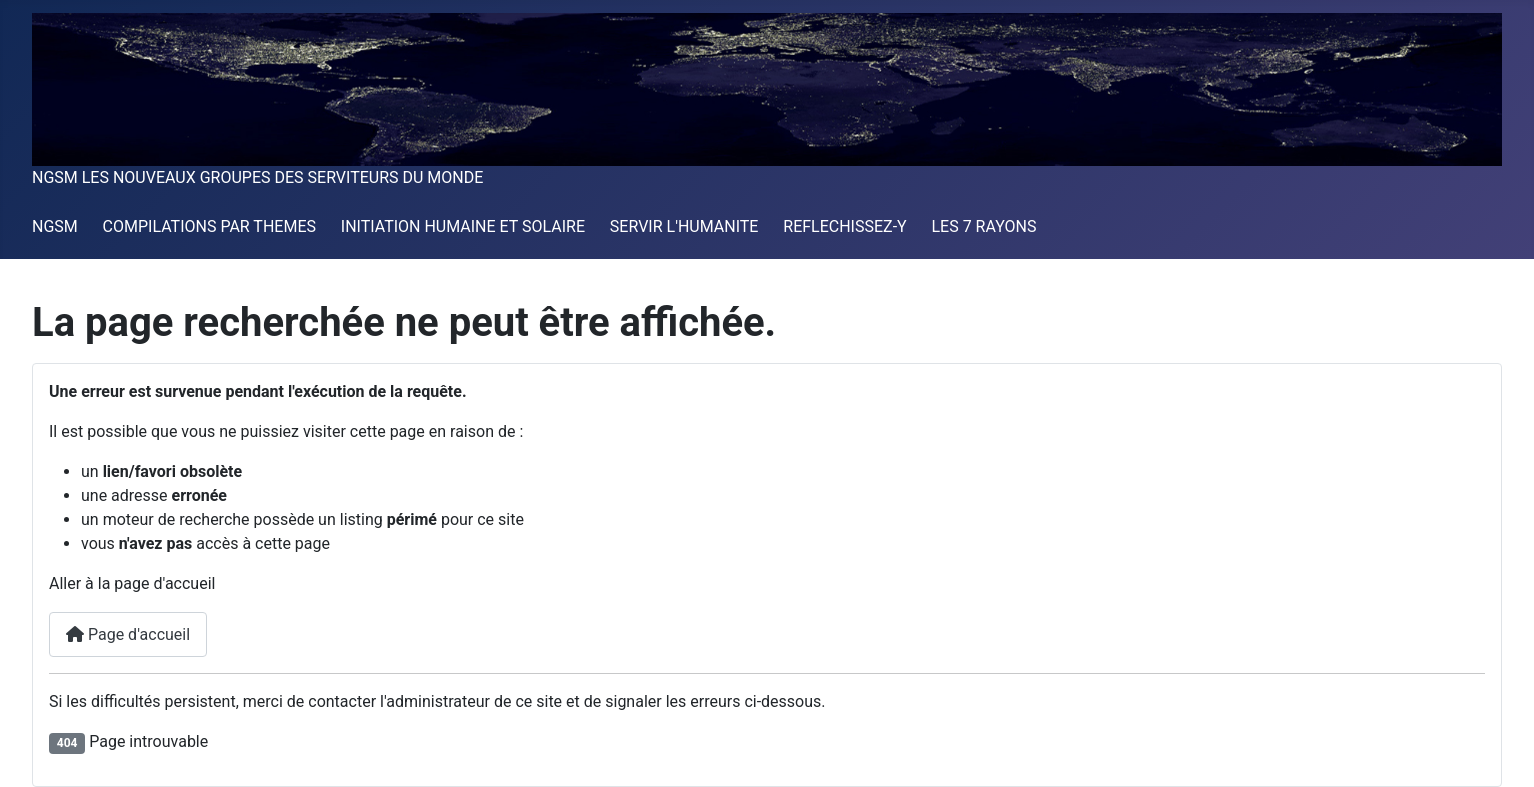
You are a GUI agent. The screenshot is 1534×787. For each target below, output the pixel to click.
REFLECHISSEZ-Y (844, 226)
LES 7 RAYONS (983, 226)
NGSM (55, 226)
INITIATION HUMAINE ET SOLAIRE (463, 226)
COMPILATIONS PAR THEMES (209, 226)
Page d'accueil (128, 634)
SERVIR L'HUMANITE (684, 226)
